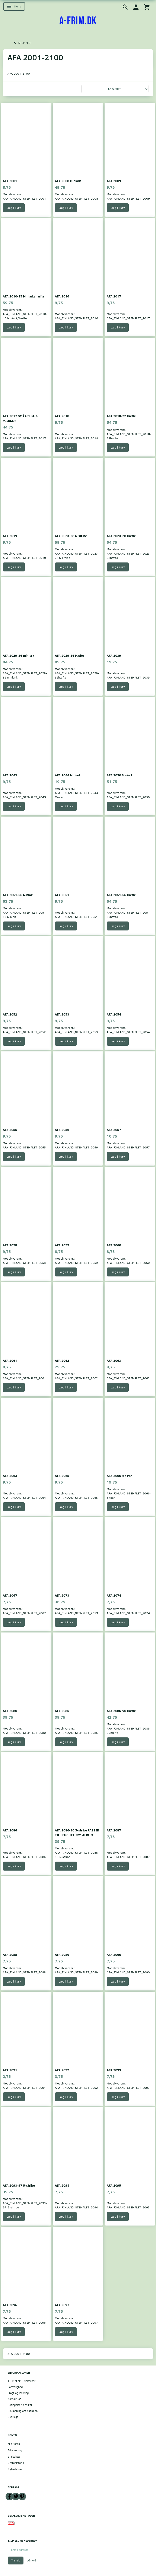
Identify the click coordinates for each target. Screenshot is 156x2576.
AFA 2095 (114, 2185)
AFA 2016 (62, 296)
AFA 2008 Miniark (68, 180)
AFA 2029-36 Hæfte (69, 655)
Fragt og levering (18, 2393)
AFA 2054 (114, 1014)
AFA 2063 (114, 1360)
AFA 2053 (62, 1014)
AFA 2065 (62, 1475)
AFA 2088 (10, 1954)
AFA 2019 (10, 535)
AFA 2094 (62, 2185)
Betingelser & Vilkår (20, 2405)
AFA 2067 (10, 1595)
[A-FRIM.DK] (78, 21)
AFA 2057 (114, 1129)
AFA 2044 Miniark (68, 775)
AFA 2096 (10, 2304)
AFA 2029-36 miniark (18, 655)
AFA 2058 (10, 1245)
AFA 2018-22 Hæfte (121, 416)
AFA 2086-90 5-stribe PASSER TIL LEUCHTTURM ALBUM (77, 1832)
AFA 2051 (62, 894)
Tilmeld (15, 2560)
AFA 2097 (62, 2304)
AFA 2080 (10, 1710)
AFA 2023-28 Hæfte (121, 535)
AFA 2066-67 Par (119, 1475)
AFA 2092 (62, 2070)
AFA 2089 (62, 1954)
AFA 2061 (10, 1360)
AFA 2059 (62, 1245)
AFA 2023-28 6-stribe (71, 535)
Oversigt (13, 2416)
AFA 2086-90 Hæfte (121, 1710)
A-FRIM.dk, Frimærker (21, 2381)
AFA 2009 (114, 180)
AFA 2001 (10, 180)
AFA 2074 (114, 1595)
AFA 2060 (114, 1245)
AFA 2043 (10, 775)
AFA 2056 (62, 1129)
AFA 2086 (10, 1830)
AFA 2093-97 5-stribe (19, 2185)
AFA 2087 (114, 1830)
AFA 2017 (114, 296)
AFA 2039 (114, 655)
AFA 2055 (10, 1129)
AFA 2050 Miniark (120, 775)
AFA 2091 (10, 2070)
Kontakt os (14, 2399)
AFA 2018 (62, 416)
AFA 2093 (114, 2070)
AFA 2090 (114, 1954)
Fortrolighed (15, 2387)
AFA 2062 (62, 1360)
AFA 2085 (62, 1710)
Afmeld (31, 2560)
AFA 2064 (10, 1475)
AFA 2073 (62, 1595)
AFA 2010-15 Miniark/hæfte (23, 296)
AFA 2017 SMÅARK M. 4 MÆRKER (20, 418)
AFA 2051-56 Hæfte (121, 894)
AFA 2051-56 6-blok (18, 894)
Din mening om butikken (23, 2411)
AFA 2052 (10, 1014)
